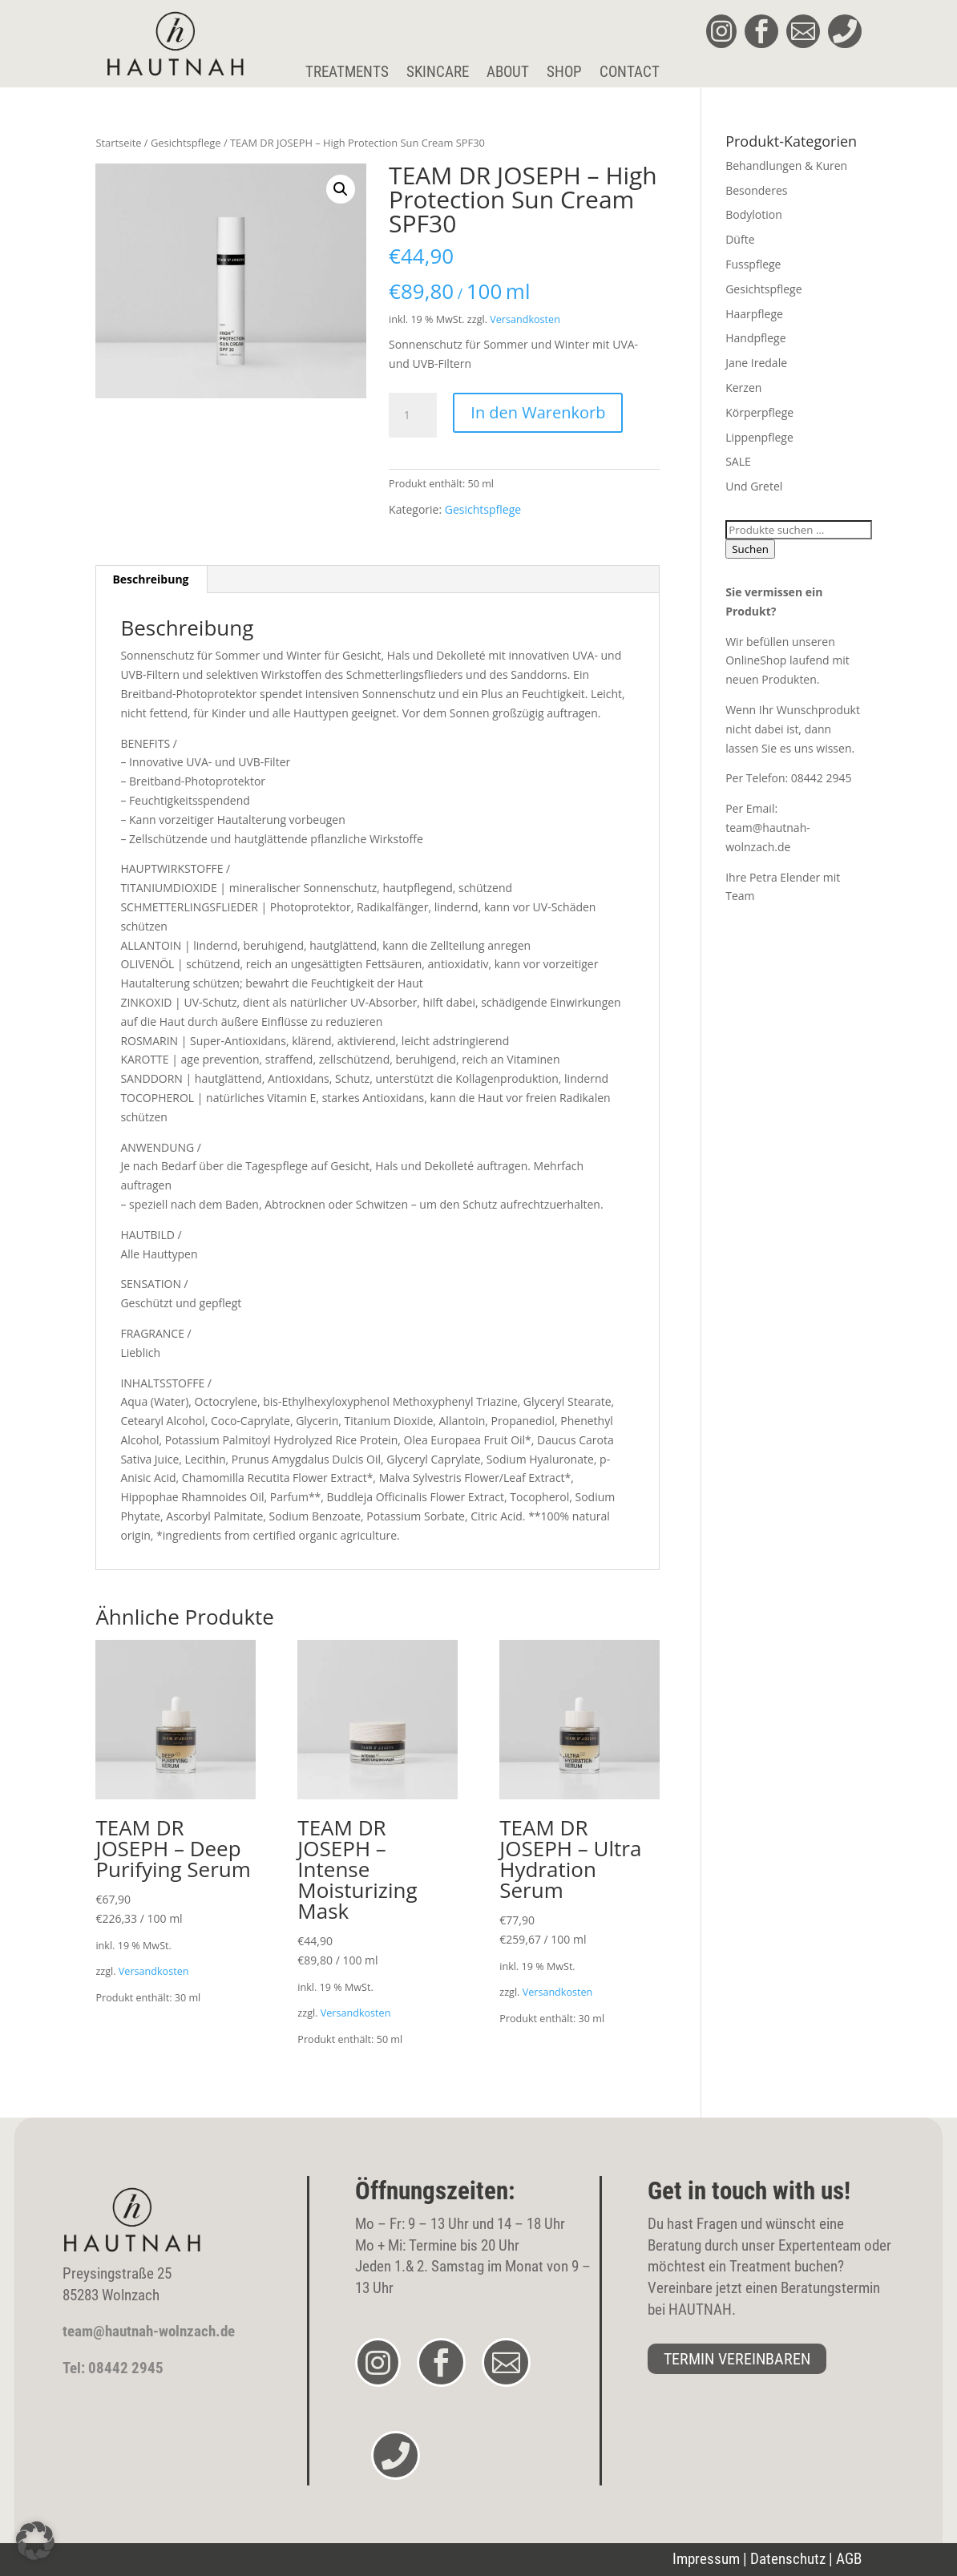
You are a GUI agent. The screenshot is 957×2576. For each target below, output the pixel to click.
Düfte (739, 239)
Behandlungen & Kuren (786, 165)
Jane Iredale (756, 362)
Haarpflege (754, 313)
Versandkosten (525, 319)
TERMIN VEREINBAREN (737, 2358)
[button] (340, 189)
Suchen (750, 549)
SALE (738, 461)
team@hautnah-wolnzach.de (149, 2331)
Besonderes (756, 190)
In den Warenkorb (537, 412)
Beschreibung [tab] (150, 579)
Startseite (118, 142)
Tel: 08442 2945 (113, 2368)
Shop (564, 72)
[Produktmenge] (413, 415)
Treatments (347, 72)
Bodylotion (753, 214)
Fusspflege (753, 264)
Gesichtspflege (186, 142)
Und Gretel (753, 486)
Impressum (706, 2559)
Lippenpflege (759, 437)
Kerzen (743, 387)
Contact (630, 72)
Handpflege (755, 337)
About (508, 72)
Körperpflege (759, 412)
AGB (849, 2559)
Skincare (437, 72)
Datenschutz (788, 2559)
